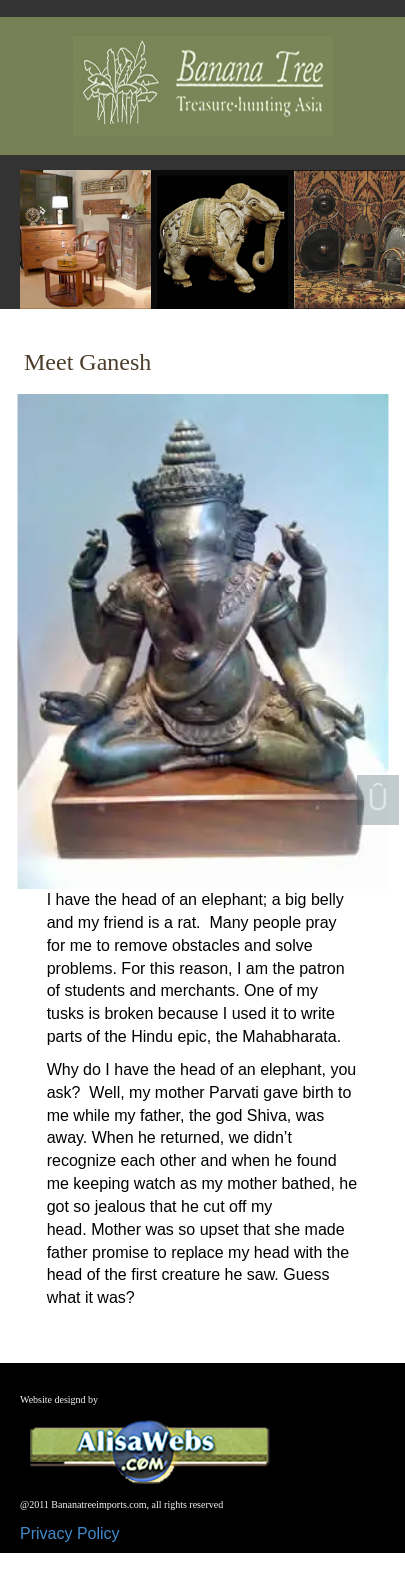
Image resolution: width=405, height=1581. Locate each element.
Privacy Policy (70, 1533)
